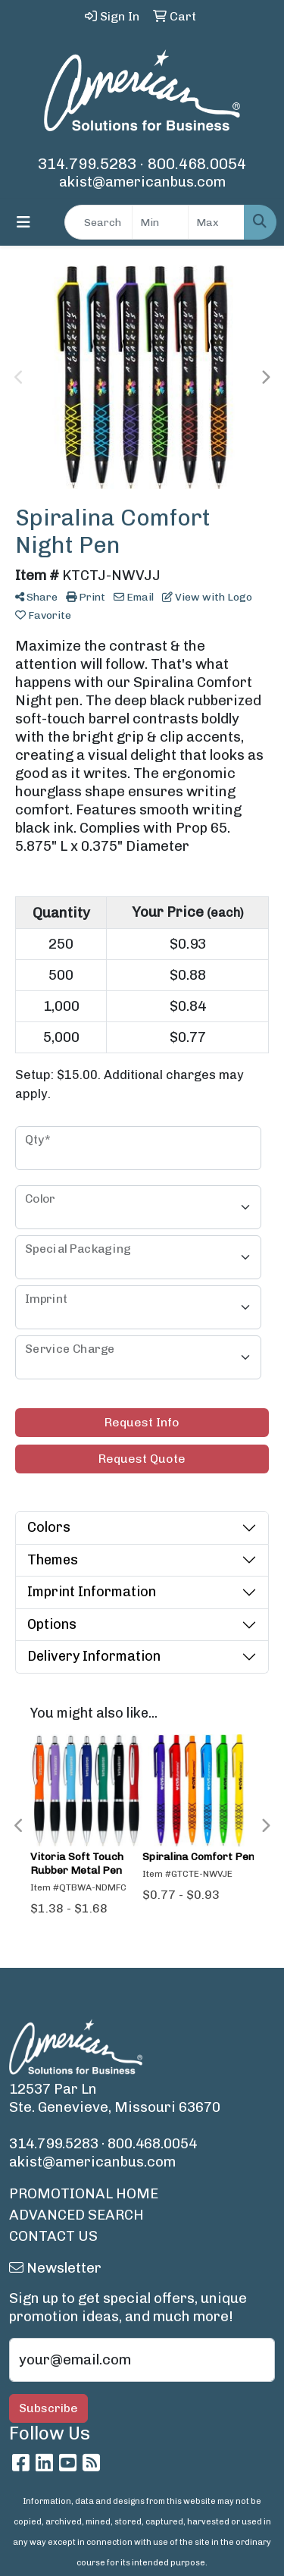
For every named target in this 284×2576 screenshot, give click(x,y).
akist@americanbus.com (142, 181)
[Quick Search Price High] (216, 222)
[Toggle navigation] (23, 222)
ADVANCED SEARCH (76, 2214)
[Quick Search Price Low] (160, 222)
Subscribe (48, 2408)
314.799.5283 (87, 164)
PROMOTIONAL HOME (83, 2193)
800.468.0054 (197, 164)
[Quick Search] (98, 222)
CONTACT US (53, 2236)
